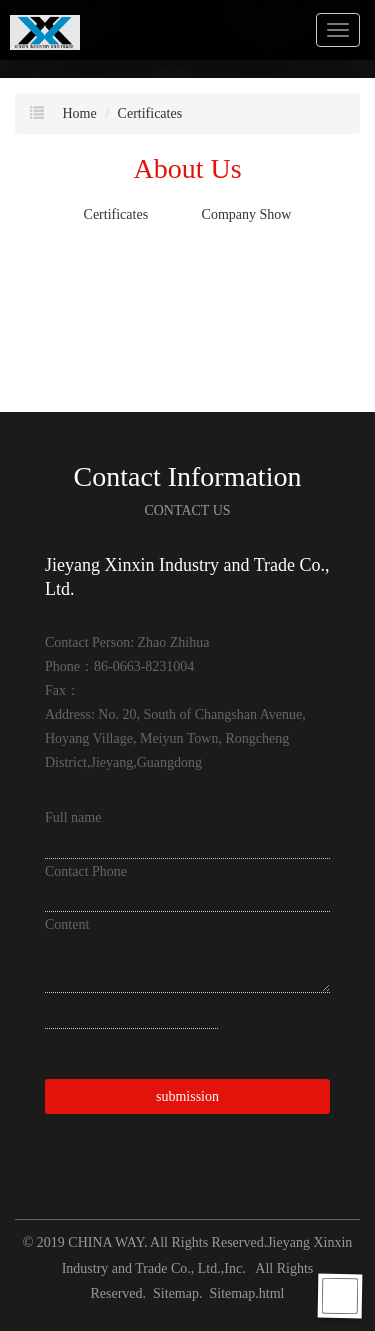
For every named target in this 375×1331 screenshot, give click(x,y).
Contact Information (188, 476)
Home (80, 113)
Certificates (150, 113)
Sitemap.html (246, 1293)
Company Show (247, 214)
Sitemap (176, 1293)
